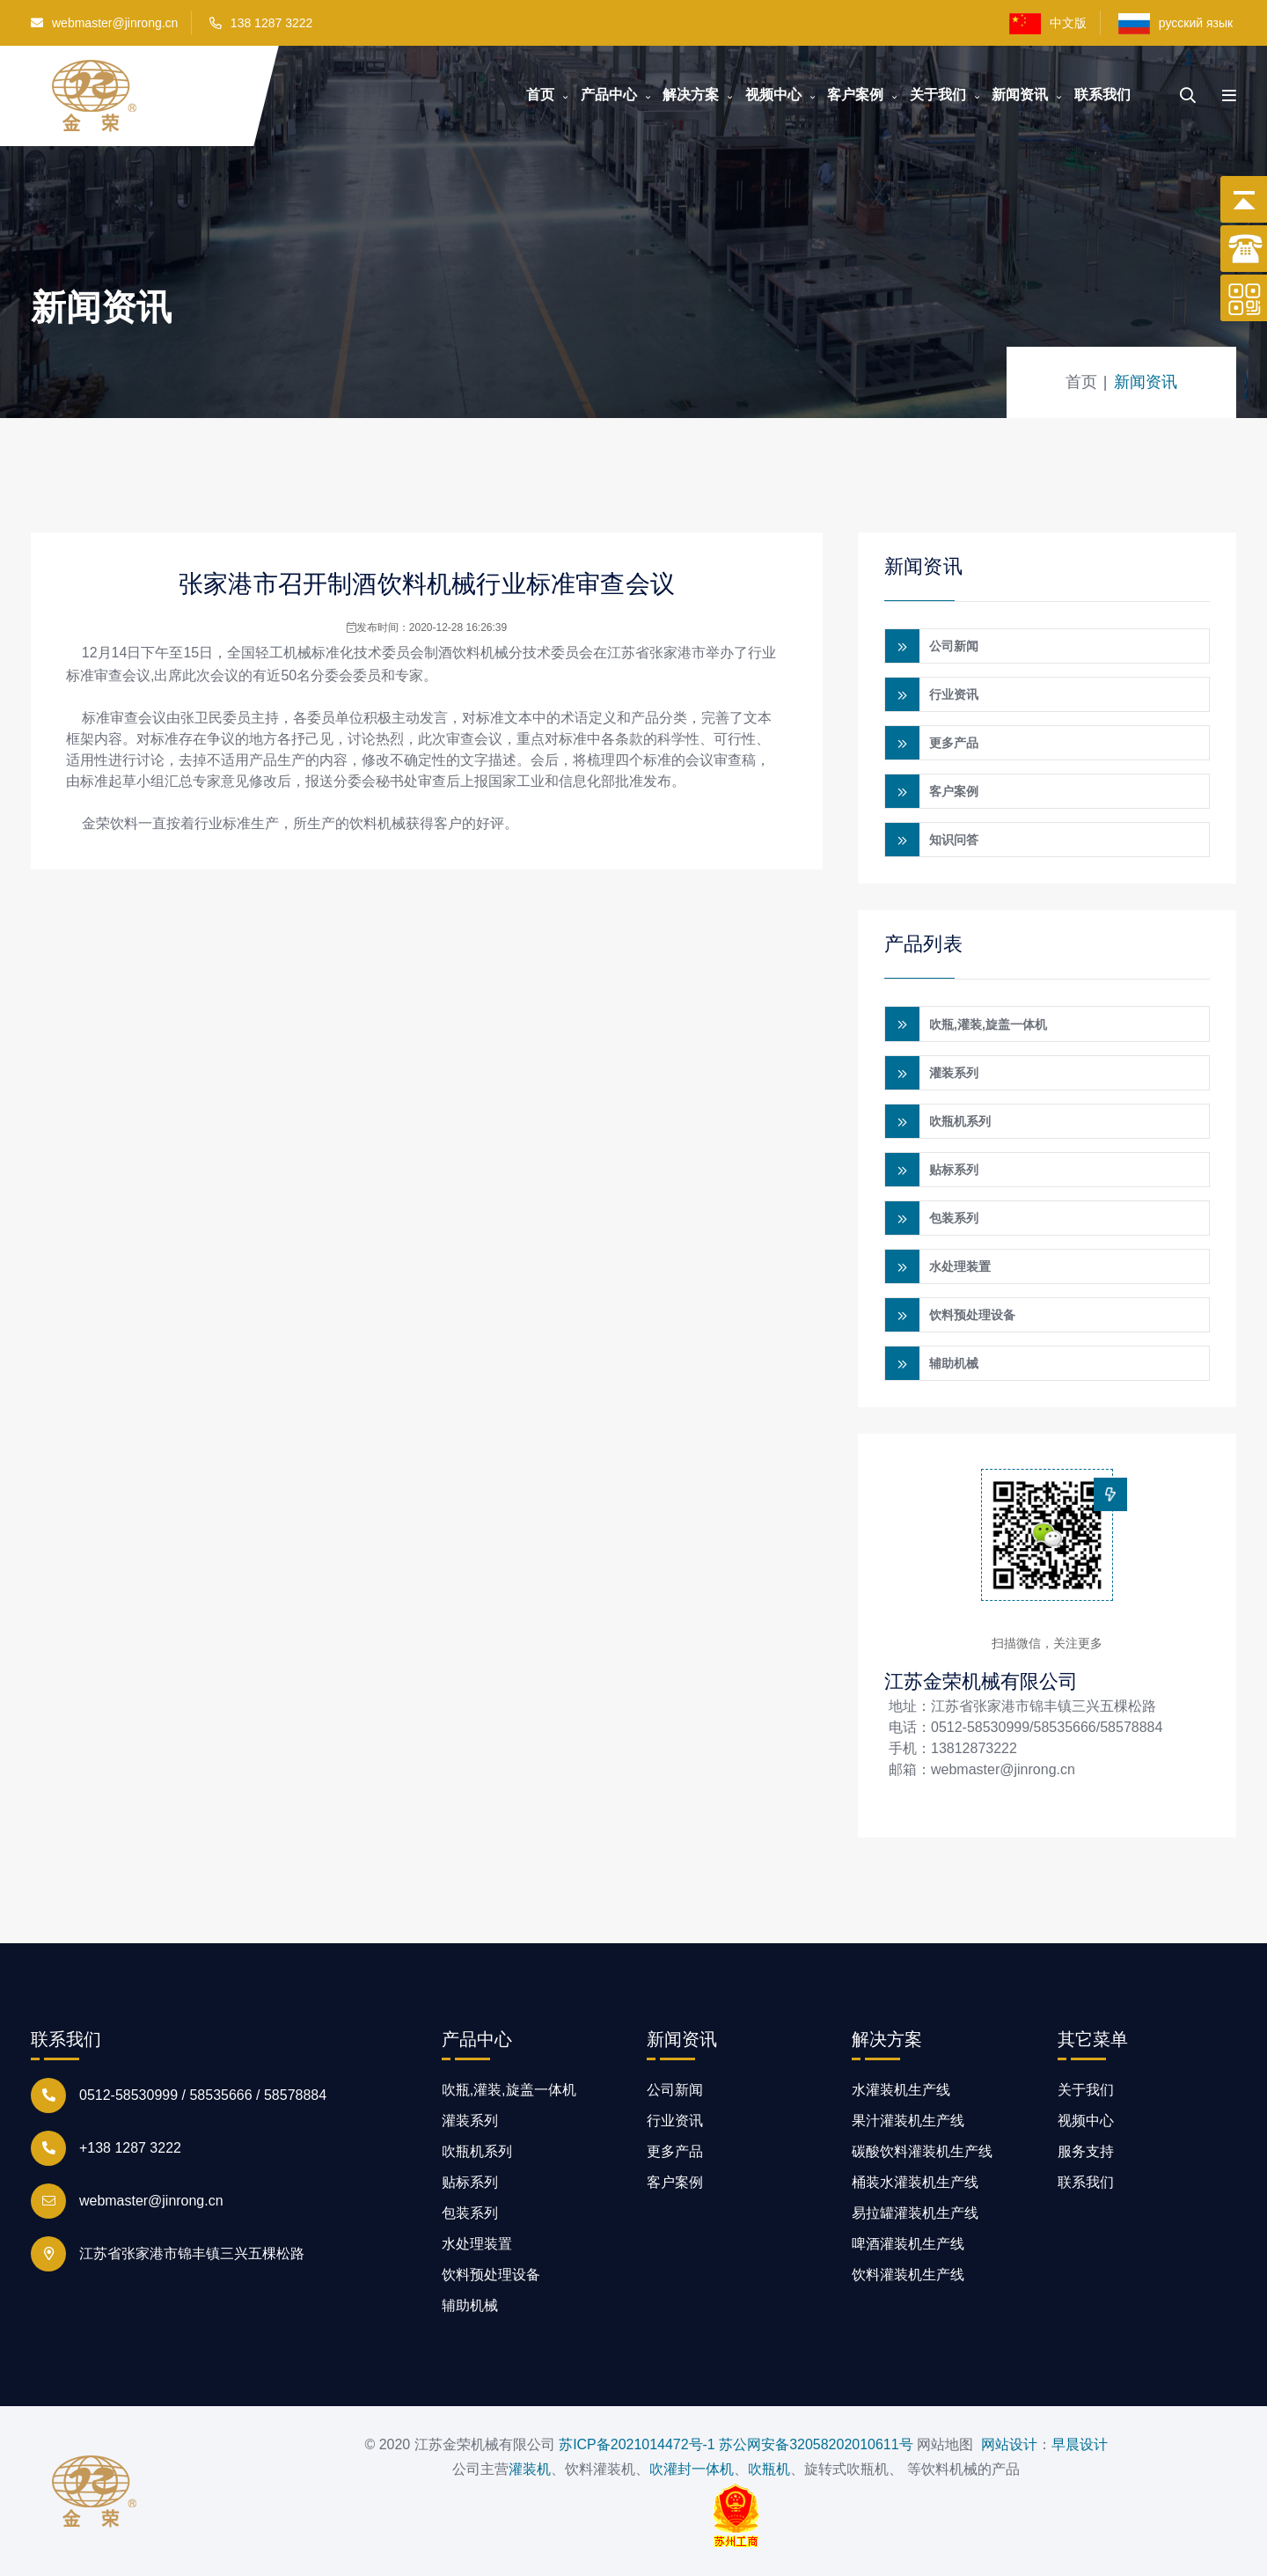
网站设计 (1009, 2443)
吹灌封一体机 (691, 2468)
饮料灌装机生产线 (908, 2273)
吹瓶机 (769, 2468)
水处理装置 (960, 1266)
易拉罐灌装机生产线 (915, 2212)
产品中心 (609, 94)
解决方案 (691, 94)
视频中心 (773, 94)
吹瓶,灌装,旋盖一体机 (988, 1023)
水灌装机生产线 (901, 2088)
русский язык (1177, 23)
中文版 (1048, 23)
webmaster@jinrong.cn (104, 23)
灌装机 (530, 2468)
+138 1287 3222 (130, 2146)
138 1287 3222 (271, 23)
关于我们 (938, 94)
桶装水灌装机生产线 (915, 2181)
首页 (540, 94)
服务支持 (1086, 2150)
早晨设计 (1079, 2443)
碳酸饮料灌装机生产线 (922, 2150)
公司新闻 (953, 646)
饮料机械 (480, 652)
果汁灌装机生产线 (908, 2119)
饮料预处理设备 (972, 1314)
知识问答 (953, 840)
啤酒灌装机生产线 (908, 2242)
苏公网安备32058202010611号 (816, 2443)
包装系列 (953, 1217)
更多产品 (953, 743)
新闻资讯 (1020, 94)
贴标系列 (953, 1169)
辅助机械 (953, 1362)
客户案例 (855, 94)
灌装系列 (953, 1072)
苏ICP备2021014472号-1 (637, 2443)
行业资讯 (953, 694)
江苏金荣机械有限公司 (981, 1681)
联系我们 (1102, 94)
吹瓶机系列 (960, 1120)
